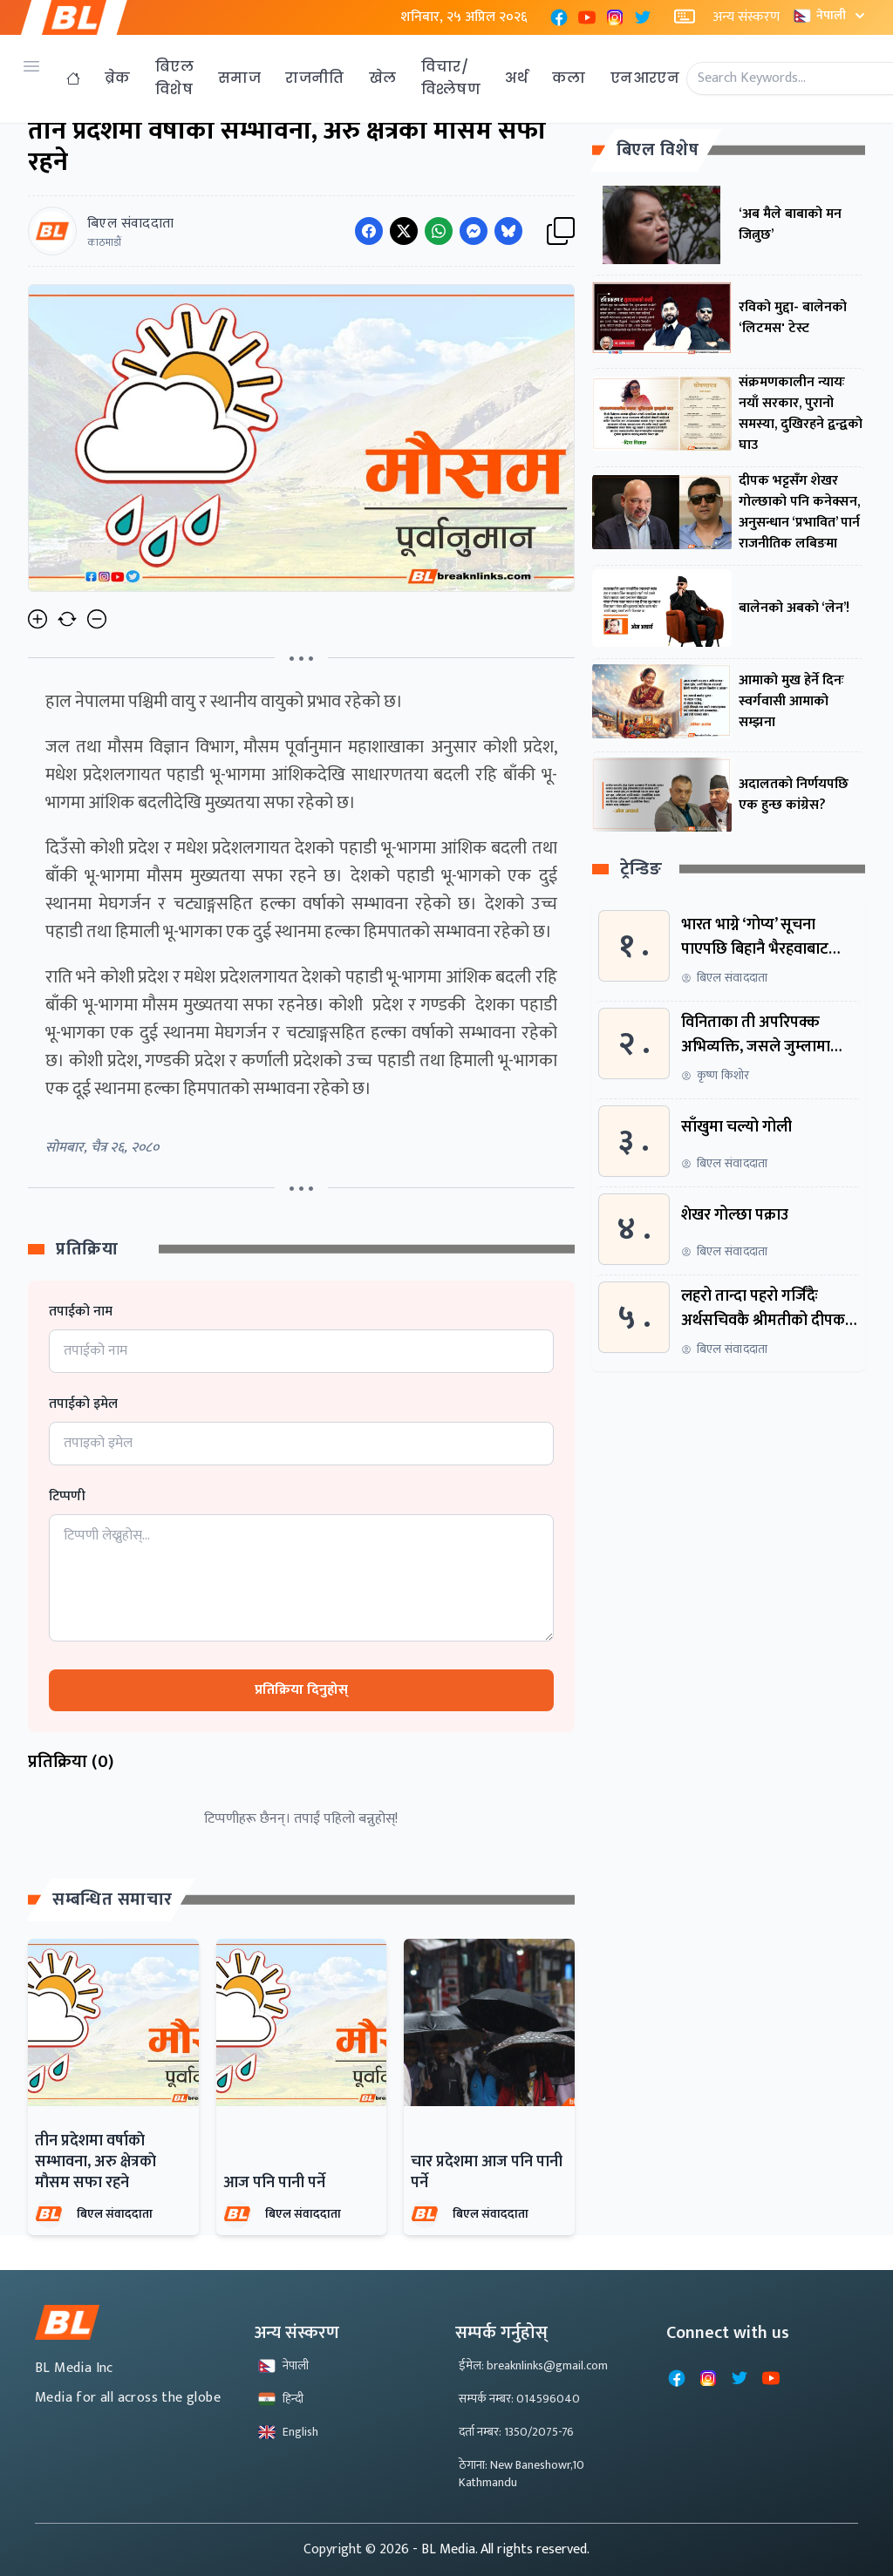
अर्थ (516, 78)
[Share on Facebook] (369, 231)
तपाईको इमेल (83, 1404)
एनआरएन (644, 78)
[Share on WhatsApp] (439, 231)
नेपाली (831, 15)
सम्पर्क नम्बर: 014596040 (519, 2399)
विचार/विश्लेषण (451, 78)
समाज (239, 78)
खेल (383, 78)
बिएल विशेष (174, 78)
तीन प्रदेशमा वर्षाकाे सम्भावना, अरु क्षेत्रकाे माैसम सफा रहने (95, 2162)
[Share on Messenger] (473, 231)
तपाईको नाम (80, 1312)
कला (569, 78)
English (288, 2432)
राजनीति (314, 78)
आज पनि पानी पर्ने (274, 2183)
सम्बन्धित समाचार (112, 1899)
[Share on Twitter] (404, 231)
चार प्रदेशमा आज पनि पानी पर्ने (486, 2172)
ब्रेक (118, 78)
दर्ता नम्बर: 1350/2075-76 (516, 2432)
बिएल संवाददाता (115, 2214)
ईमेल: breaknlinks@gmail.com (533, 2365)
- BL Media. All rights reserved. (501, 2549)
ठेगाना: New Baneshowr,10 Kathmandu (521, 2473)
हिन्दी (280, 2399)
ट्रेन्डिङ (641, 869)
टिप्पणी (67, 1496)
